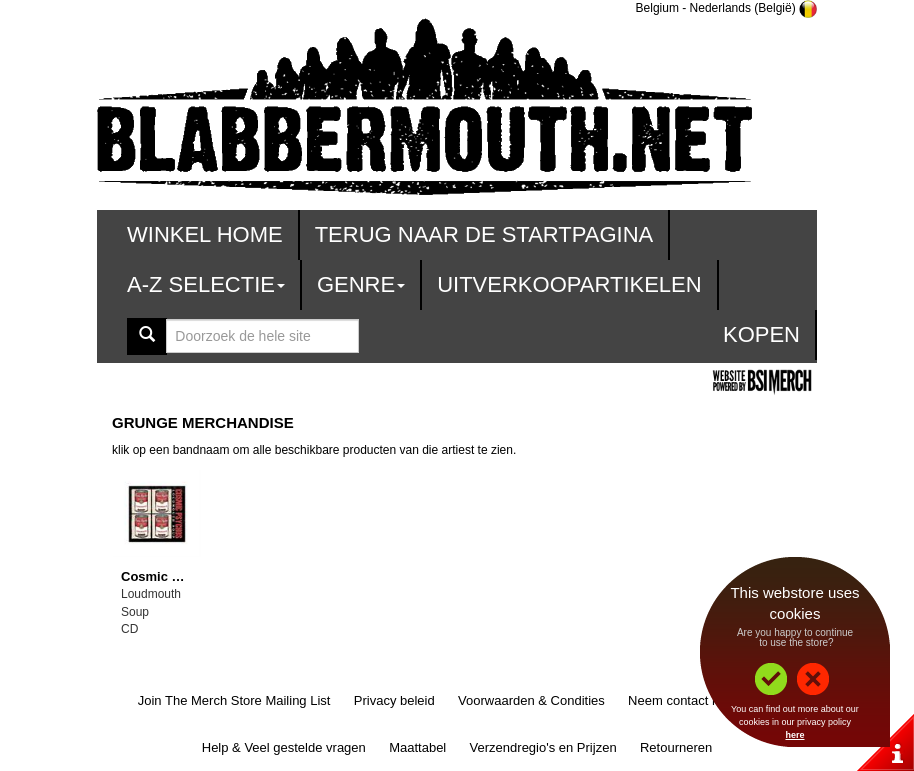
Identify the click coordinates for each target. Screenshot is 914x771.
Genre (361, 284)
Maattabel (417, 747)
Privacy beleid (394, 700)
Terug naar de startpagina (484, 234)
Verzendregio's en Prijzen (543, 747)
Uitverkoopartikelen (569, 284)
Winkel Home (205, 234)
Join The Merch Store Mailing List (234, 700)
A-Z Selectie (206, 284)
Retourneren (676, 747)
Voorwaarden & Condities (531, 700)
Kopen (761, 334)
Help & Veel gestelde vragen (284, 747)
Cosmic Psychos (173, 576)
